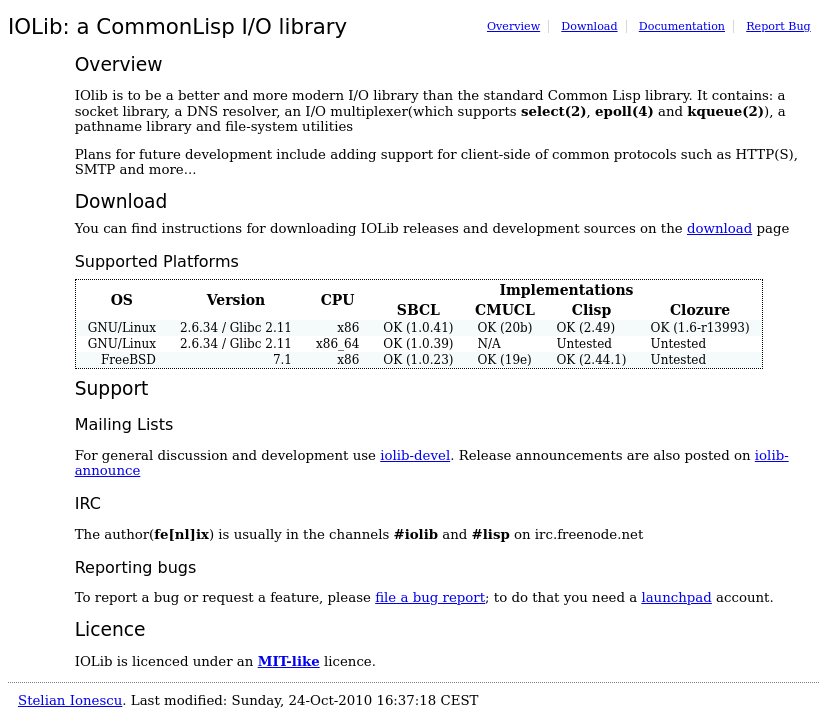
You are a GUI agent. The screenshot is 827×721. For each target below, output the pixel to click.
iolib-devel (415, 455)
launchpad (676, 597)
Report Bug (778, 26)
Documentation (682, 26)
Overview (513, 26)
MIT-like (289, 661)
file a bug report (430, 597)
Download (589, 26)
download (719, 228)
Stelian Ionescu (70, 700)
